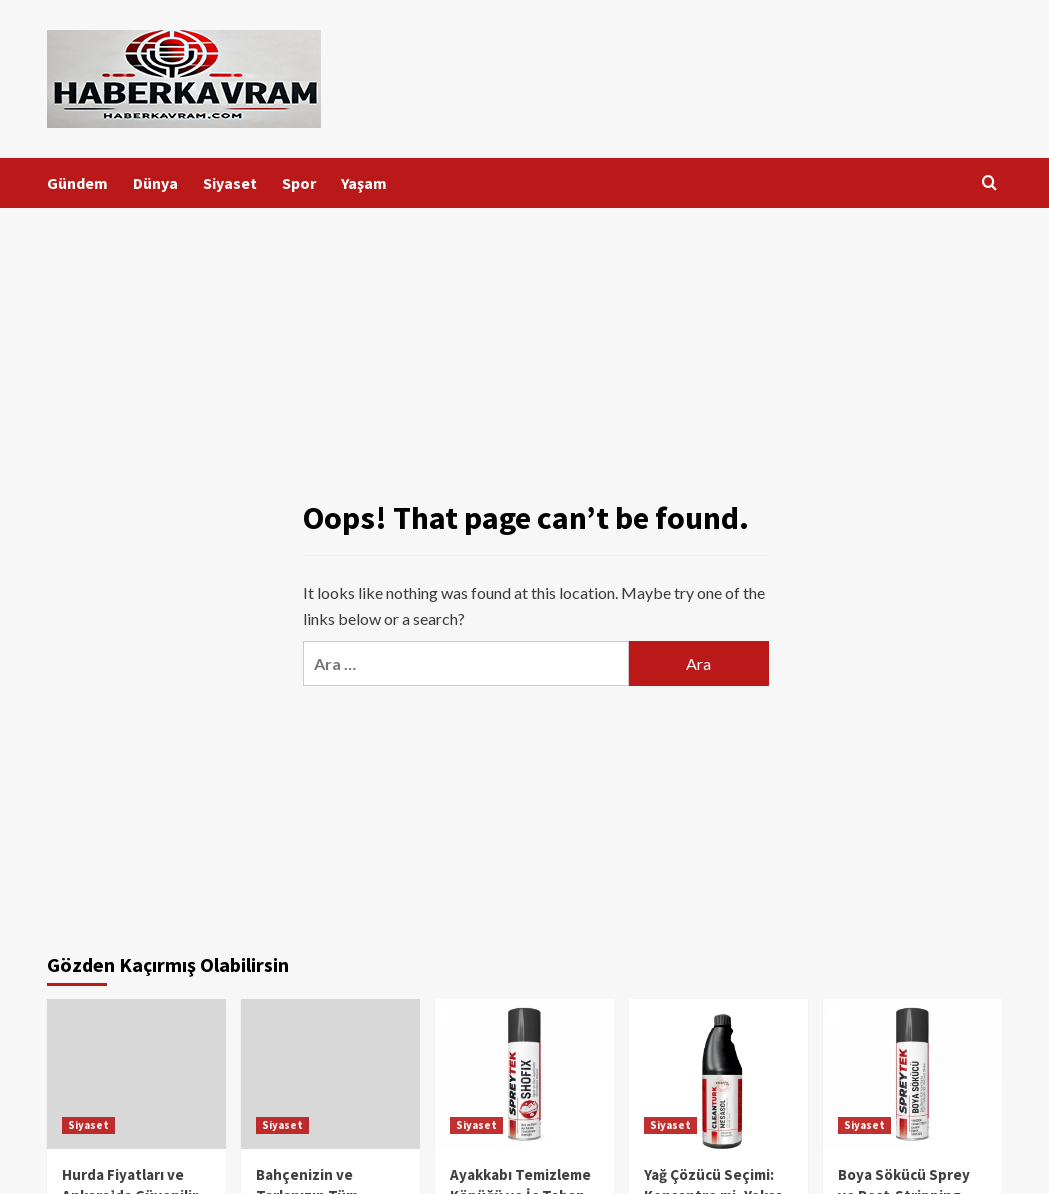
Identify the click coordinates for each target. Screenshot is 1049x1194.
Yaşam (364, 183)
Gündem (77, 183)
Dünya (155, 183)
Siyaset (230, 183)
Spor (299, 183)
